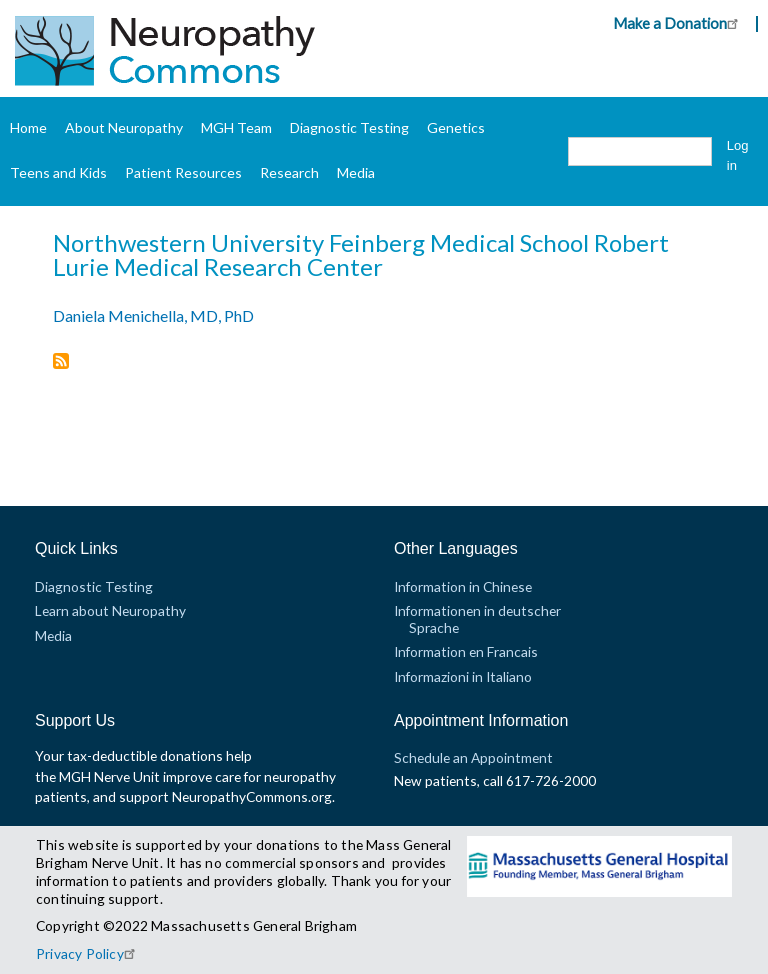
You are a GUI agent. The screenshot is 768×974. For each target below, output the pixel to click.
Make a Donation (678, 23)
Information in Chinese (463, 586)
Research (289, 172)
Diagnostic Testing (349, 127)
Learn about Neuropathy (110, 610)
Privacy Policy (88, 953)
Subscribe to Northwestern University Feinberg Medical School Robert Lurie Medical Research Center (61, 362)
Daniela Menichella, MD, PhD (153, 315)
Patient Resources (183, 172)
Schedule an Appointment (473, 757)
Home (28, 127)
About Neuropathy (124, 127)
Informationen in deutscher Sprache (477, 618)
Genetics (456, 127)
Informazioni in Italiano (463, 676)
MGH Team (236, 127)
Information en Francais (466, 651)
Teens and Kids (58, 172)
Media (356, 172)
